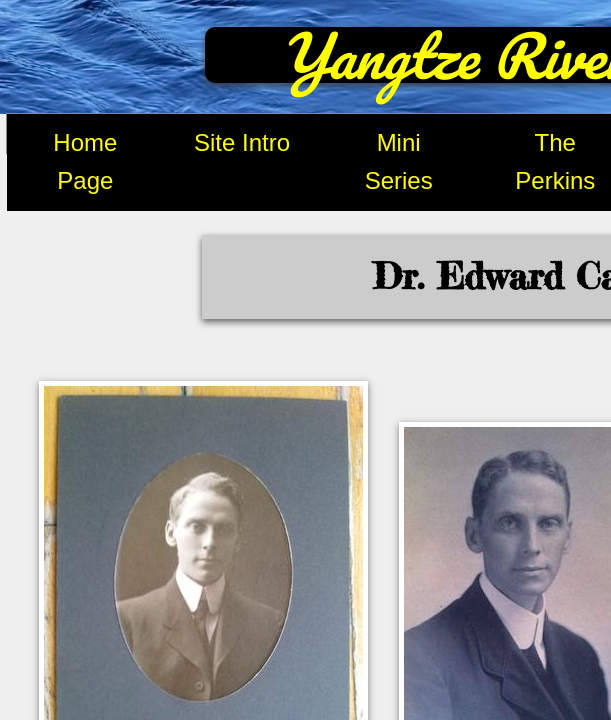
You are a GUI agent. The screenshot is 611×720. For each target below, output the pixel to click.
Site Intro (242, 142)
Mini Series (399, 161)
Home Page (85, 161)
